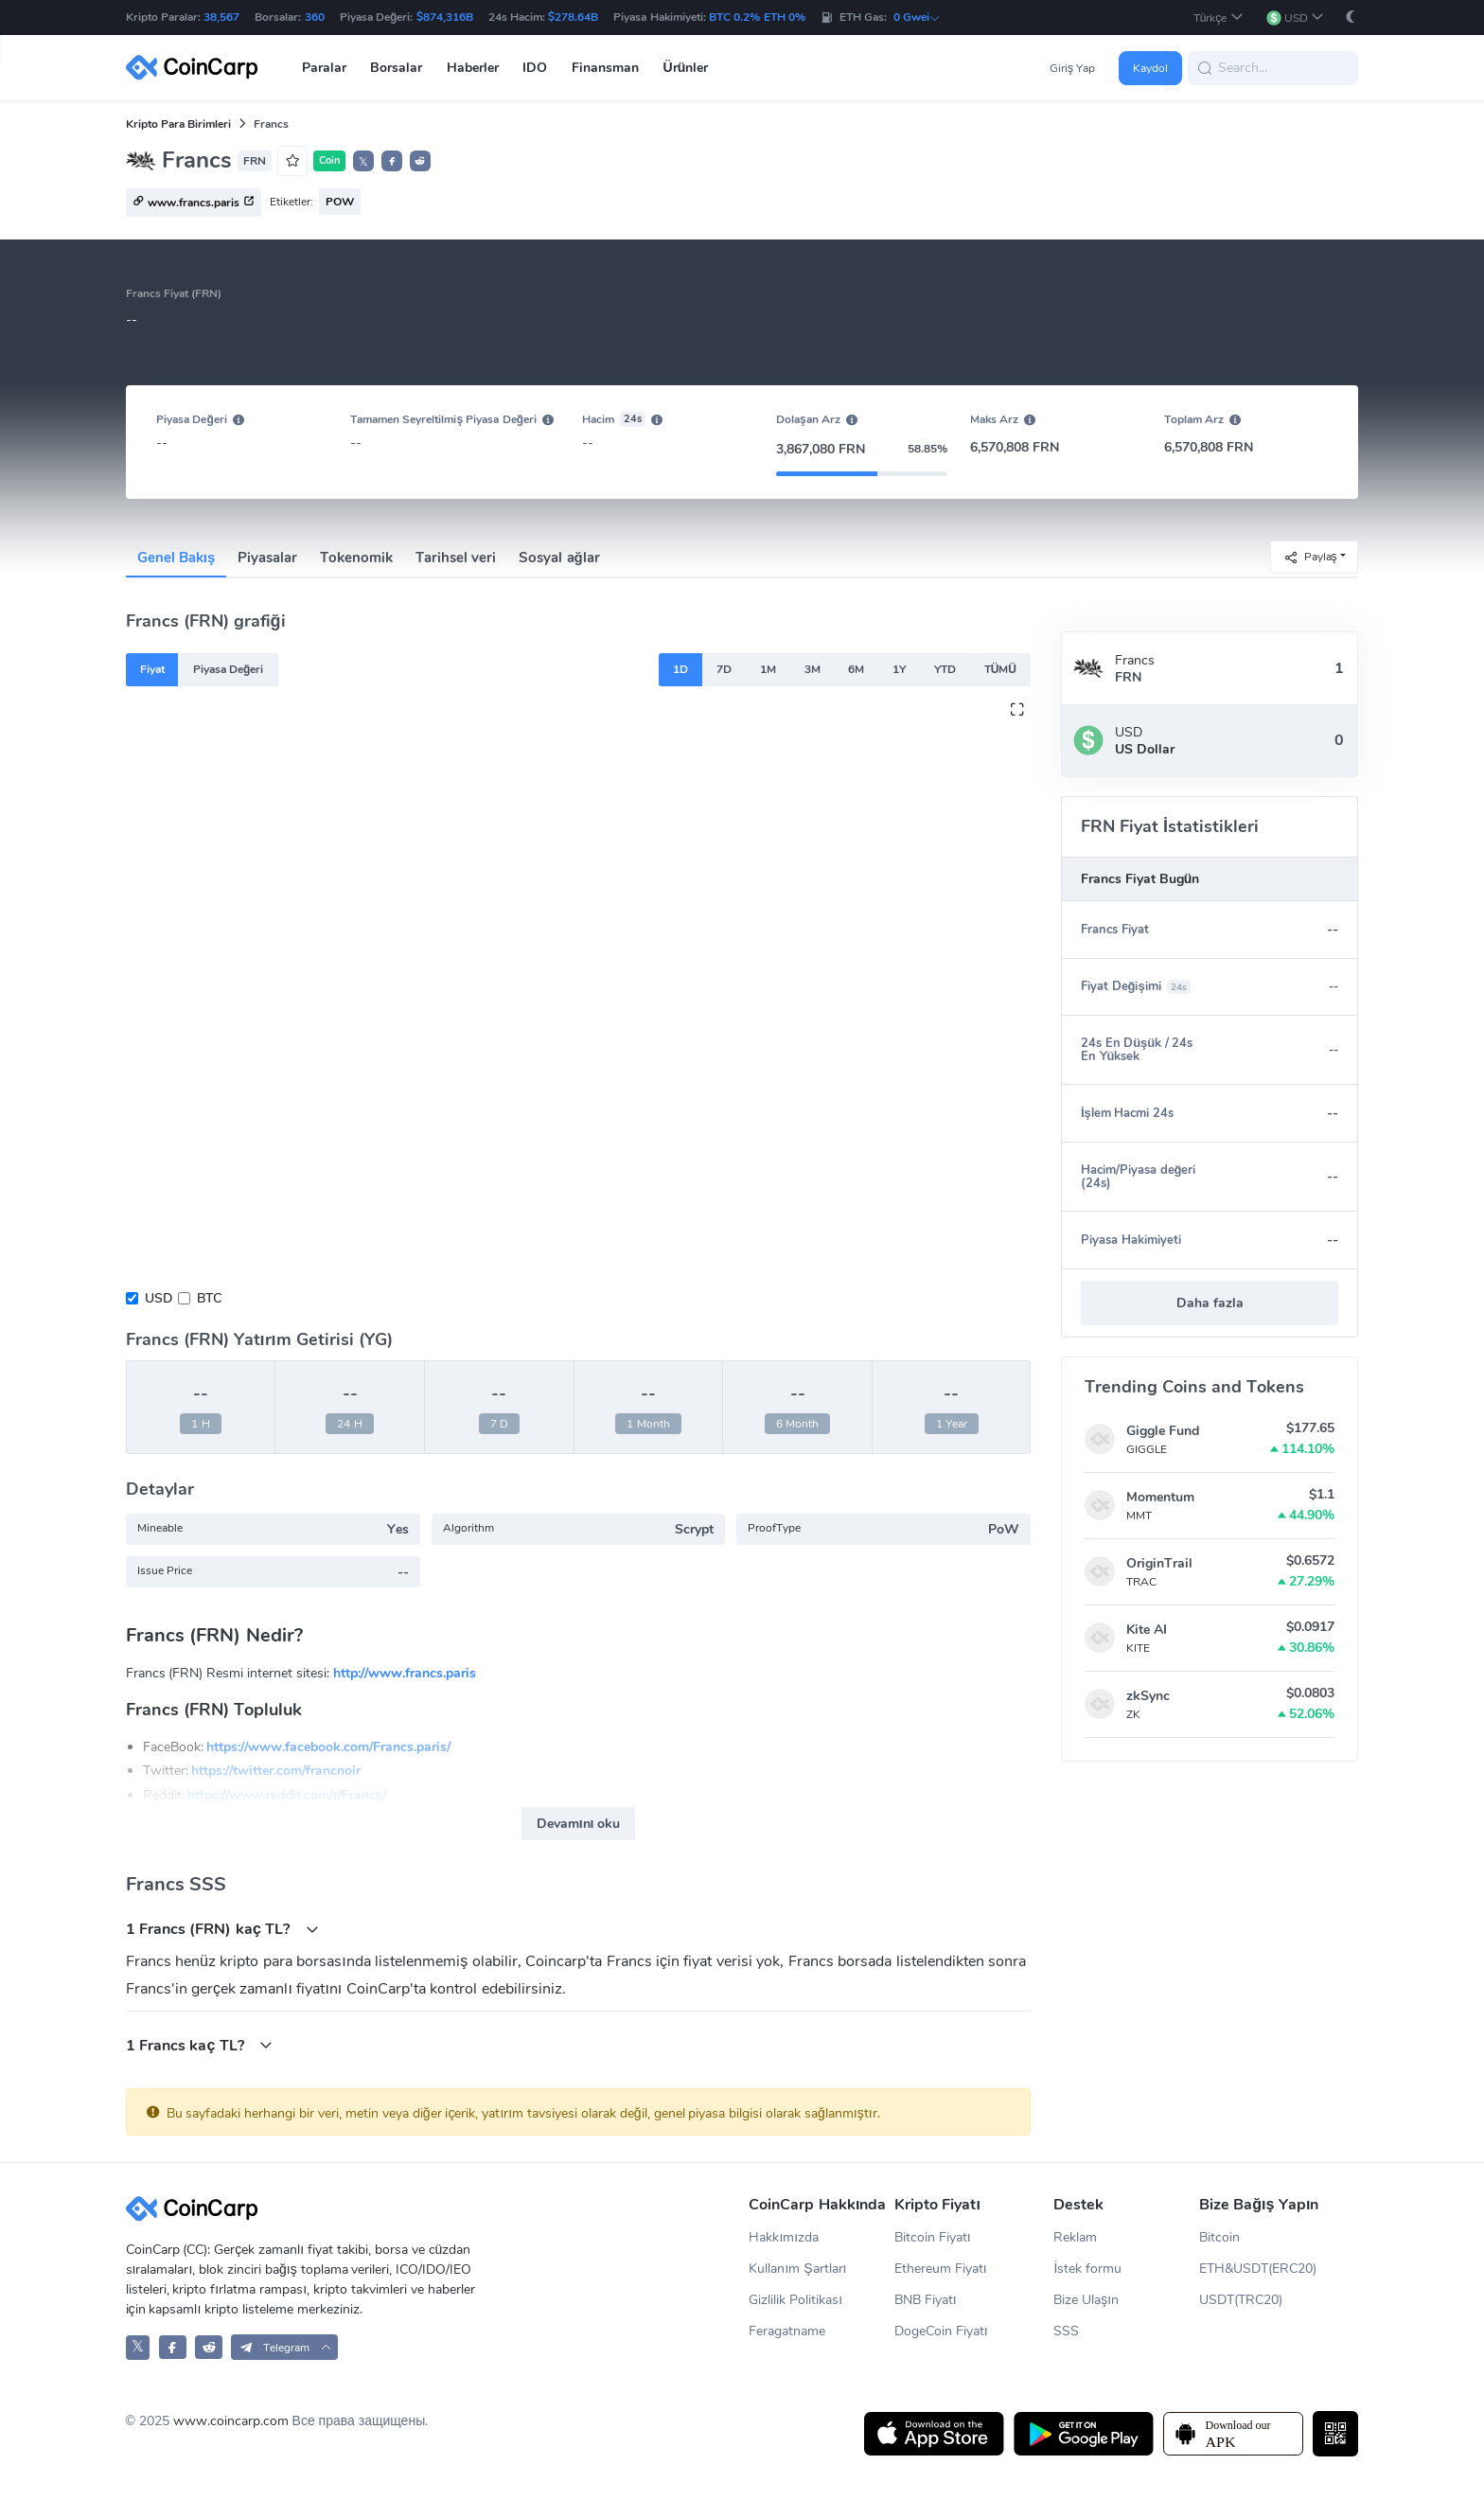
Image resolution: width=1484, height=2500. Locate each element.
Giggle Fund (1162, 1431)
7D (724, 669)
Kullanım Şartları (797, 2269)
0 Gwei (917, 17)
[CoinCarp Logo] (197, 67)
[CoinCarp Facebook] (172, 2347)
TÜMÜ (1000, 669)
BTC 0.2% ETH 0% (757, 17)
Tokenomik (356, 557)
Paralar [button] (324, 68)
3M (812, 669)
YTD (945, 669)
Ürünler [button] (686, 68)
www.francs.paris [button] (193, 203)
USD (158, 1298)
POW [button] (340, 201)
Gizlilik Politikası (795, 2300)
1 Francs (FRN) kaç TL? (222, 1929)
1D (680, 669)
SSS (1066, 2331)
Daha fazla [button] (1210, 1303)
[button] (1218, 17)
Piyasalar (267, 557)
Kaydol (1150, 68)
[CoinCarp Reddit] (208, 2347)
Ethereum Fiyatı (940, 2269)
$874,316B (444, 17)
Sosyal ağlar (559, 557)
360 (315, 17)
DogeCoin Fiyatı (941, 2331)
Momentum (1160, 1497)
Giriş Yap (1072, 68)
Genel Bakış (176, 557)
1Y (899, 669)
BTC (209, 1298)
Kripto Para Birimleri (179, 124)
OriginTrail (1159, 1563)
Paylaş (1310, 556)
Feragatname (787, 2331)
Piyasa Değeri (228, 669)
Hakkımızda (784, 2237)
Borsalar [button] (396, 68)
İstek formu (1087, 2269)
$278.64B (573, 17)
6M (856, 669)
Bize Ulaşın (1086, 2300)
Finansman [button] (605, 68)
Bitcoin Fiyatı (932, 2237)
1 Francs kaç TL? (200, 2045)
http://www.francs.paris (404, 1673)
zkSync (1148, 1696)
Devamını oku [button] (579, 1824)
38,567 (221, 17)
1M (768, 669)
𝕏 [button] (363, 161)
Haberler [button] (473, 68)
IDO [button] (534, 68)
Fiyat (152, 669)
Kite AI (1146, 1630)
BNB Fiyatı (925, 2300)
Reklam (1075, 2237)
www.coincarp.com (231, 2421)
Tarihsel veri (455, 557)
